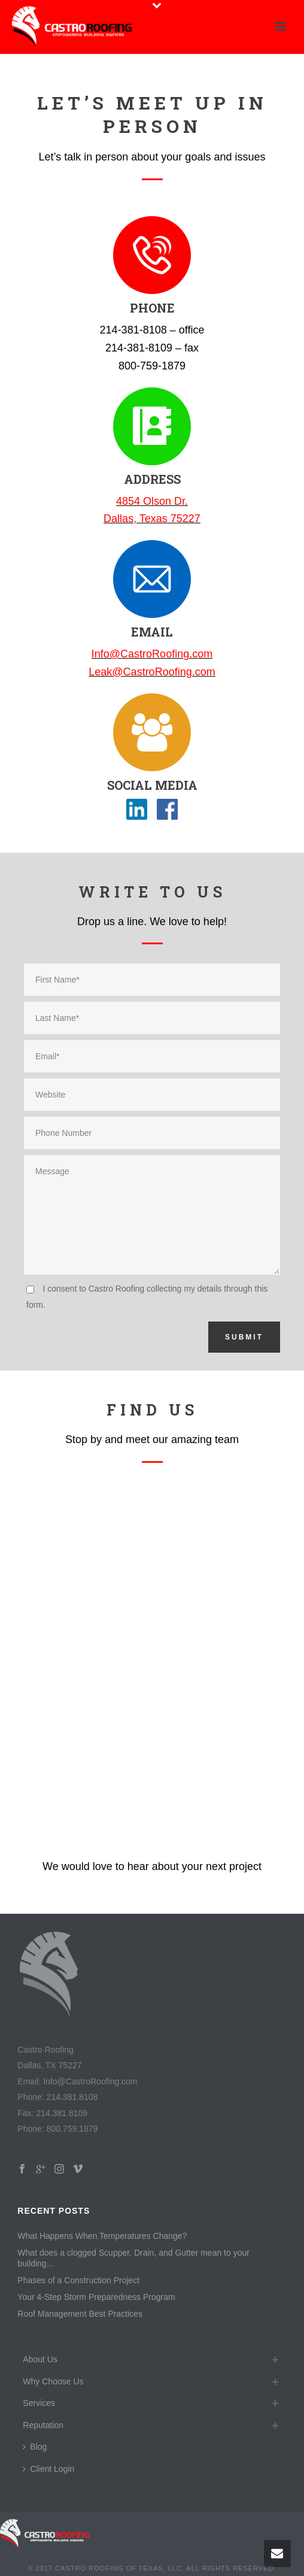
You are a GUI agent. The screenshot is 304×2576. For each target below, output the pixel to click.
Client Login (48, 2469)
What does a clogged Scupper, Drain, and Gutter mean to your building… (133, 2258)
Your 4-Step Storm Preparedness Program (96, 2297)
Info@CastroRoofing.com (152, 654)
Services (39, 2403)
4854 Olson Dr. (152, 501)
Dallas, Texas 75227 (152, 519)
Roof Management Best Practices (79, 2314)
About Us (40, 2359)
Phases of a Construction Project (78, 2280)
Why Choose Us (53, 2381)
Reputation (43, 2425)
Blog (35, 2446)
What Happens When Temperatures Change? (102, 2236)
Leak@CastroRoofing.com (152, 672)
